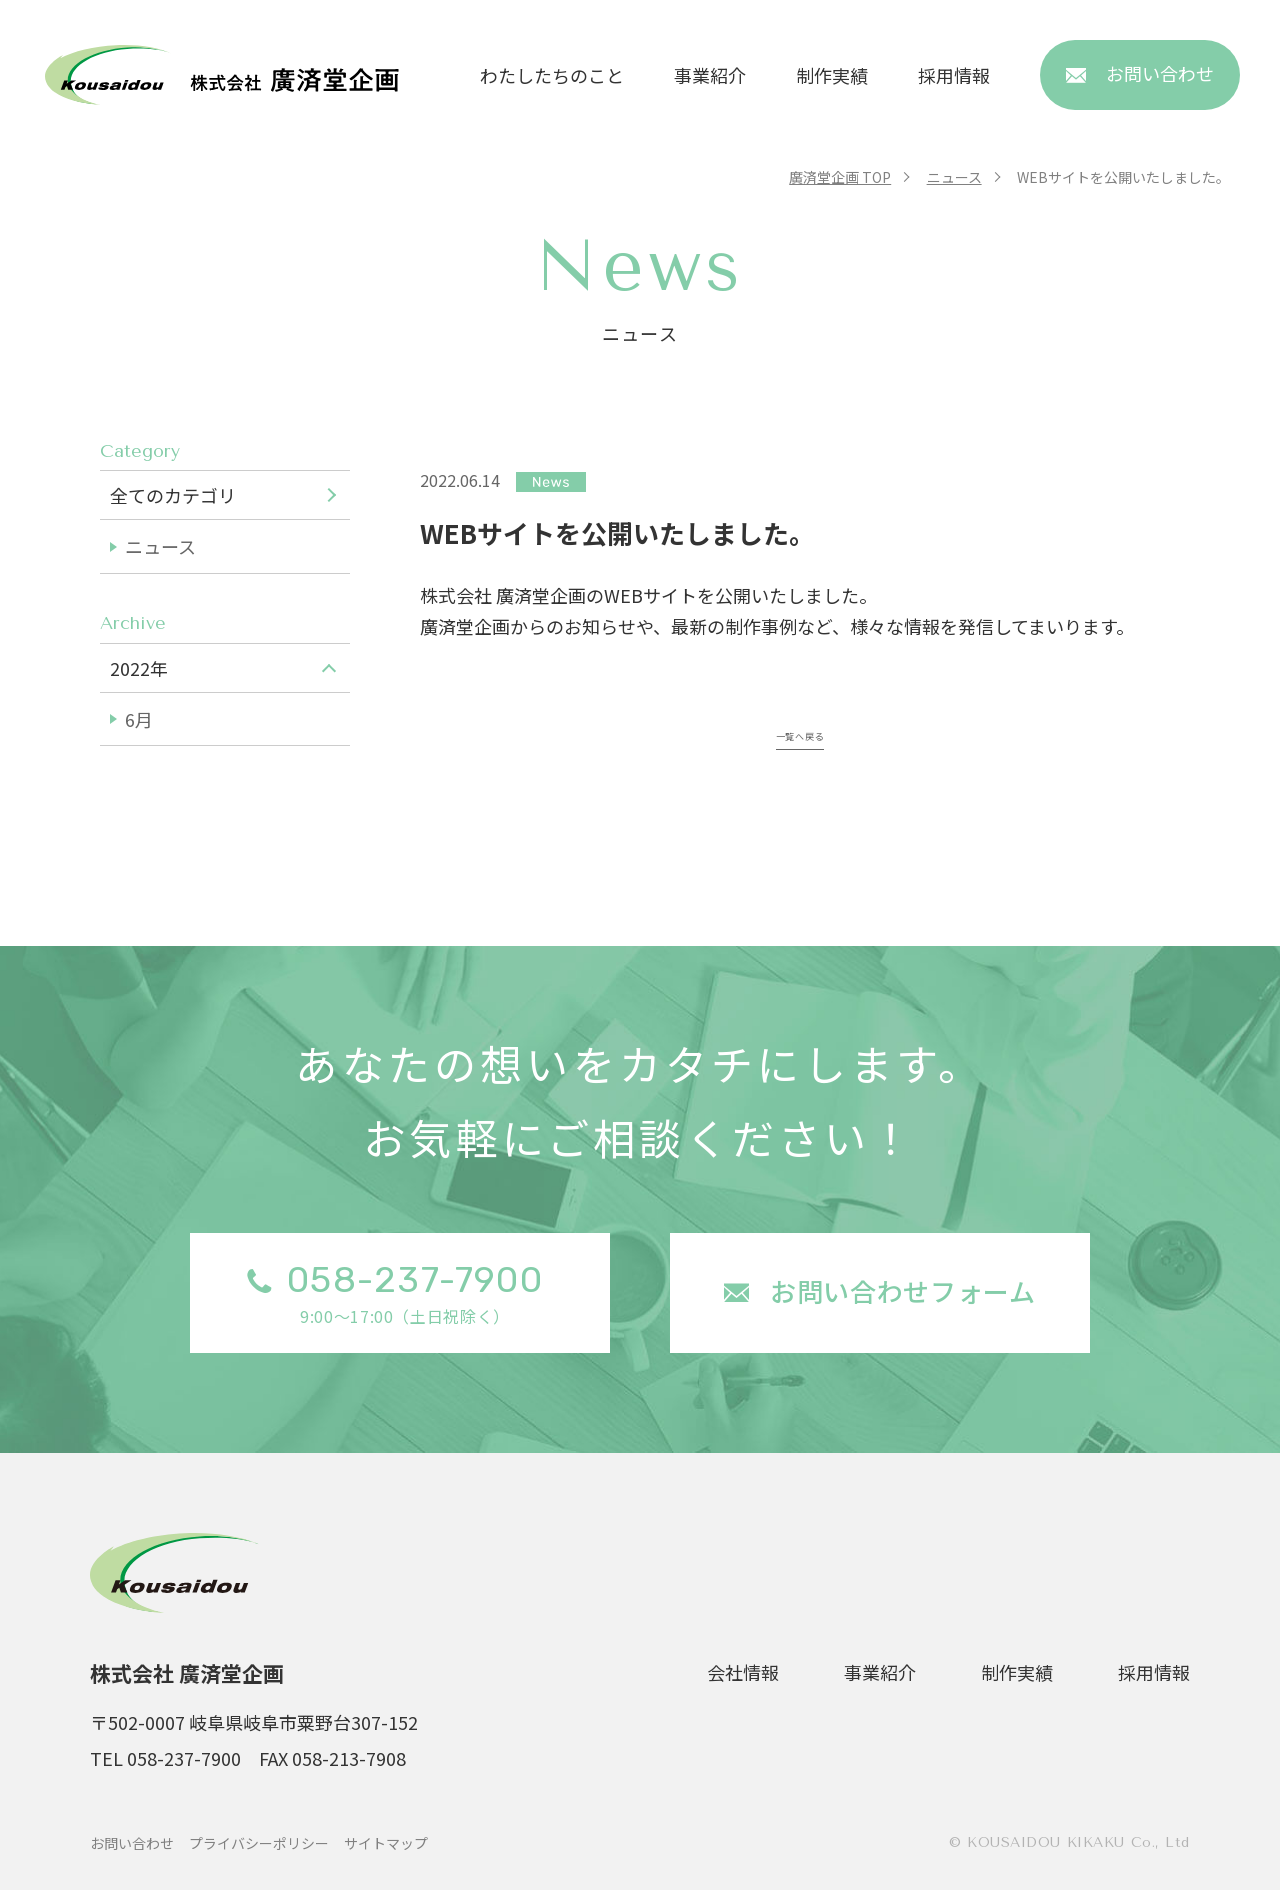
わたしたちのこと (552, 75)
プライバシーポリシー (259, 1843)
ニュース (160, 546)
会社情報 (743, 1672)
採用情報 (954, 75)
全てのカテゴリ (173, 495)
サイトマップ (386, 1843)
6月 (139, 719)
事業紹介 (710, 75)
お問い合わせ (132, 1843)
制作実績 (832, 75)
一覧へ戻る (799, 732)
